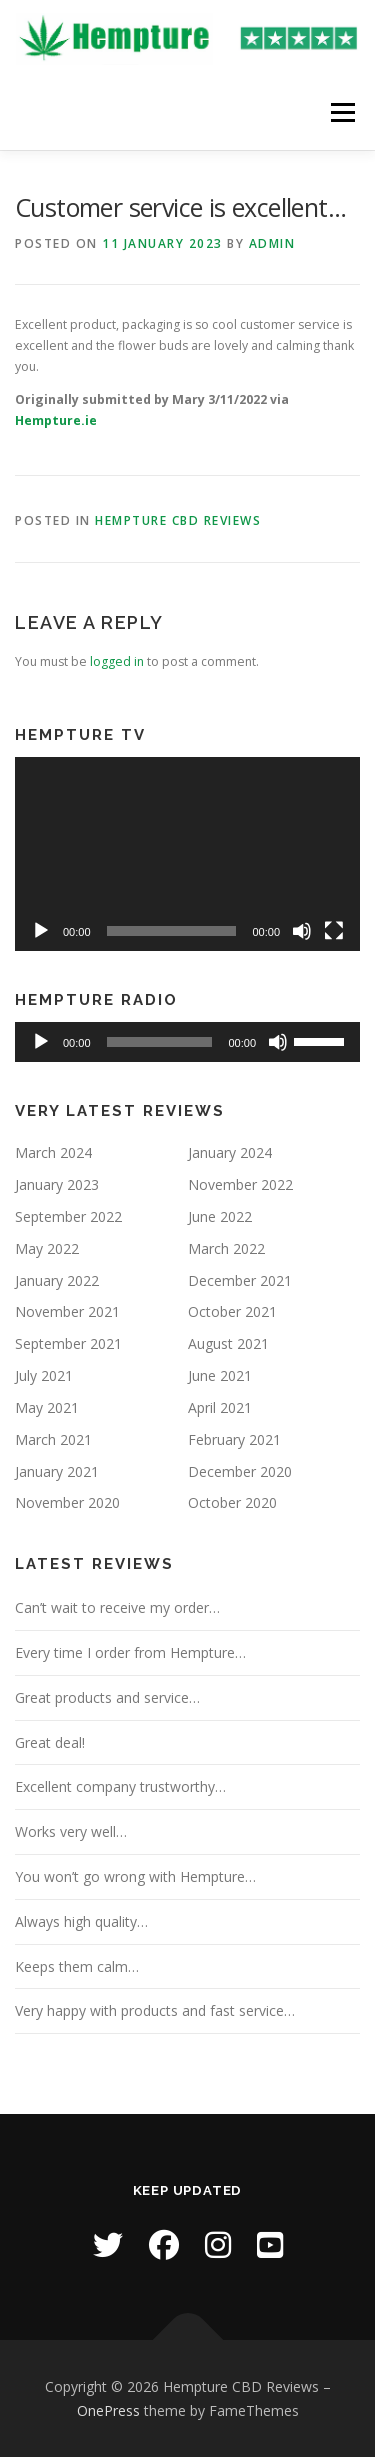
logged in (117, 661)
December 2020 (240, 1471)
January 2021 (57, 1471)
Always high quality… (81, 1921)
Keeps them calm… (77, 1966)
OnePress (108, 2410)
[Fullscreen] (334, 931)
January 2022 (57, 1280)
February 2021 (234, 1439)
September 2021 (68, 1343)
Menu (341, 112)
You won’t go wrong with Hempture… (135, 1876)
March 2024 (53, 1152)
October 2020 (232, 1502)
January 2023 (57, 1184)
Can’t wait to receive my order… (117, 1607)
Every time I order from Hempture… (130, 1652)
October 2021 (232, 1311)
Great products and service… (107, 1697)
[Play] (41, 931)
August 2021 (228, 1343)
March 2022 (226, 1248)
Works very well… (71, 1831)
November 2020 (67, 1502)
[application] (187, 854)
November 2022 (240, 1184)
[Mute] (302, 931)
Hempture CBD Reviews (178, 520)
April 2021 (220, 1407)
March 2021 (53, 1439)
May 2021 (47, 1407)
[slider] (160, 1042)
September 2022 (68, 1216)
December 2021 (240, 1280)
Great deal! (50, 1742)
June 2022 (220, 1216)
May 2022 (47, 1248)
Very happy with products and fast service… (155, 2010)
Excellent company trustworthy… (120, 1786)
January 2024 (230, 1152)
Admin (272, 243)
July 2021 (44, 1375)
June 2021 (220, 1375)
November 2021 (67, 1311)
